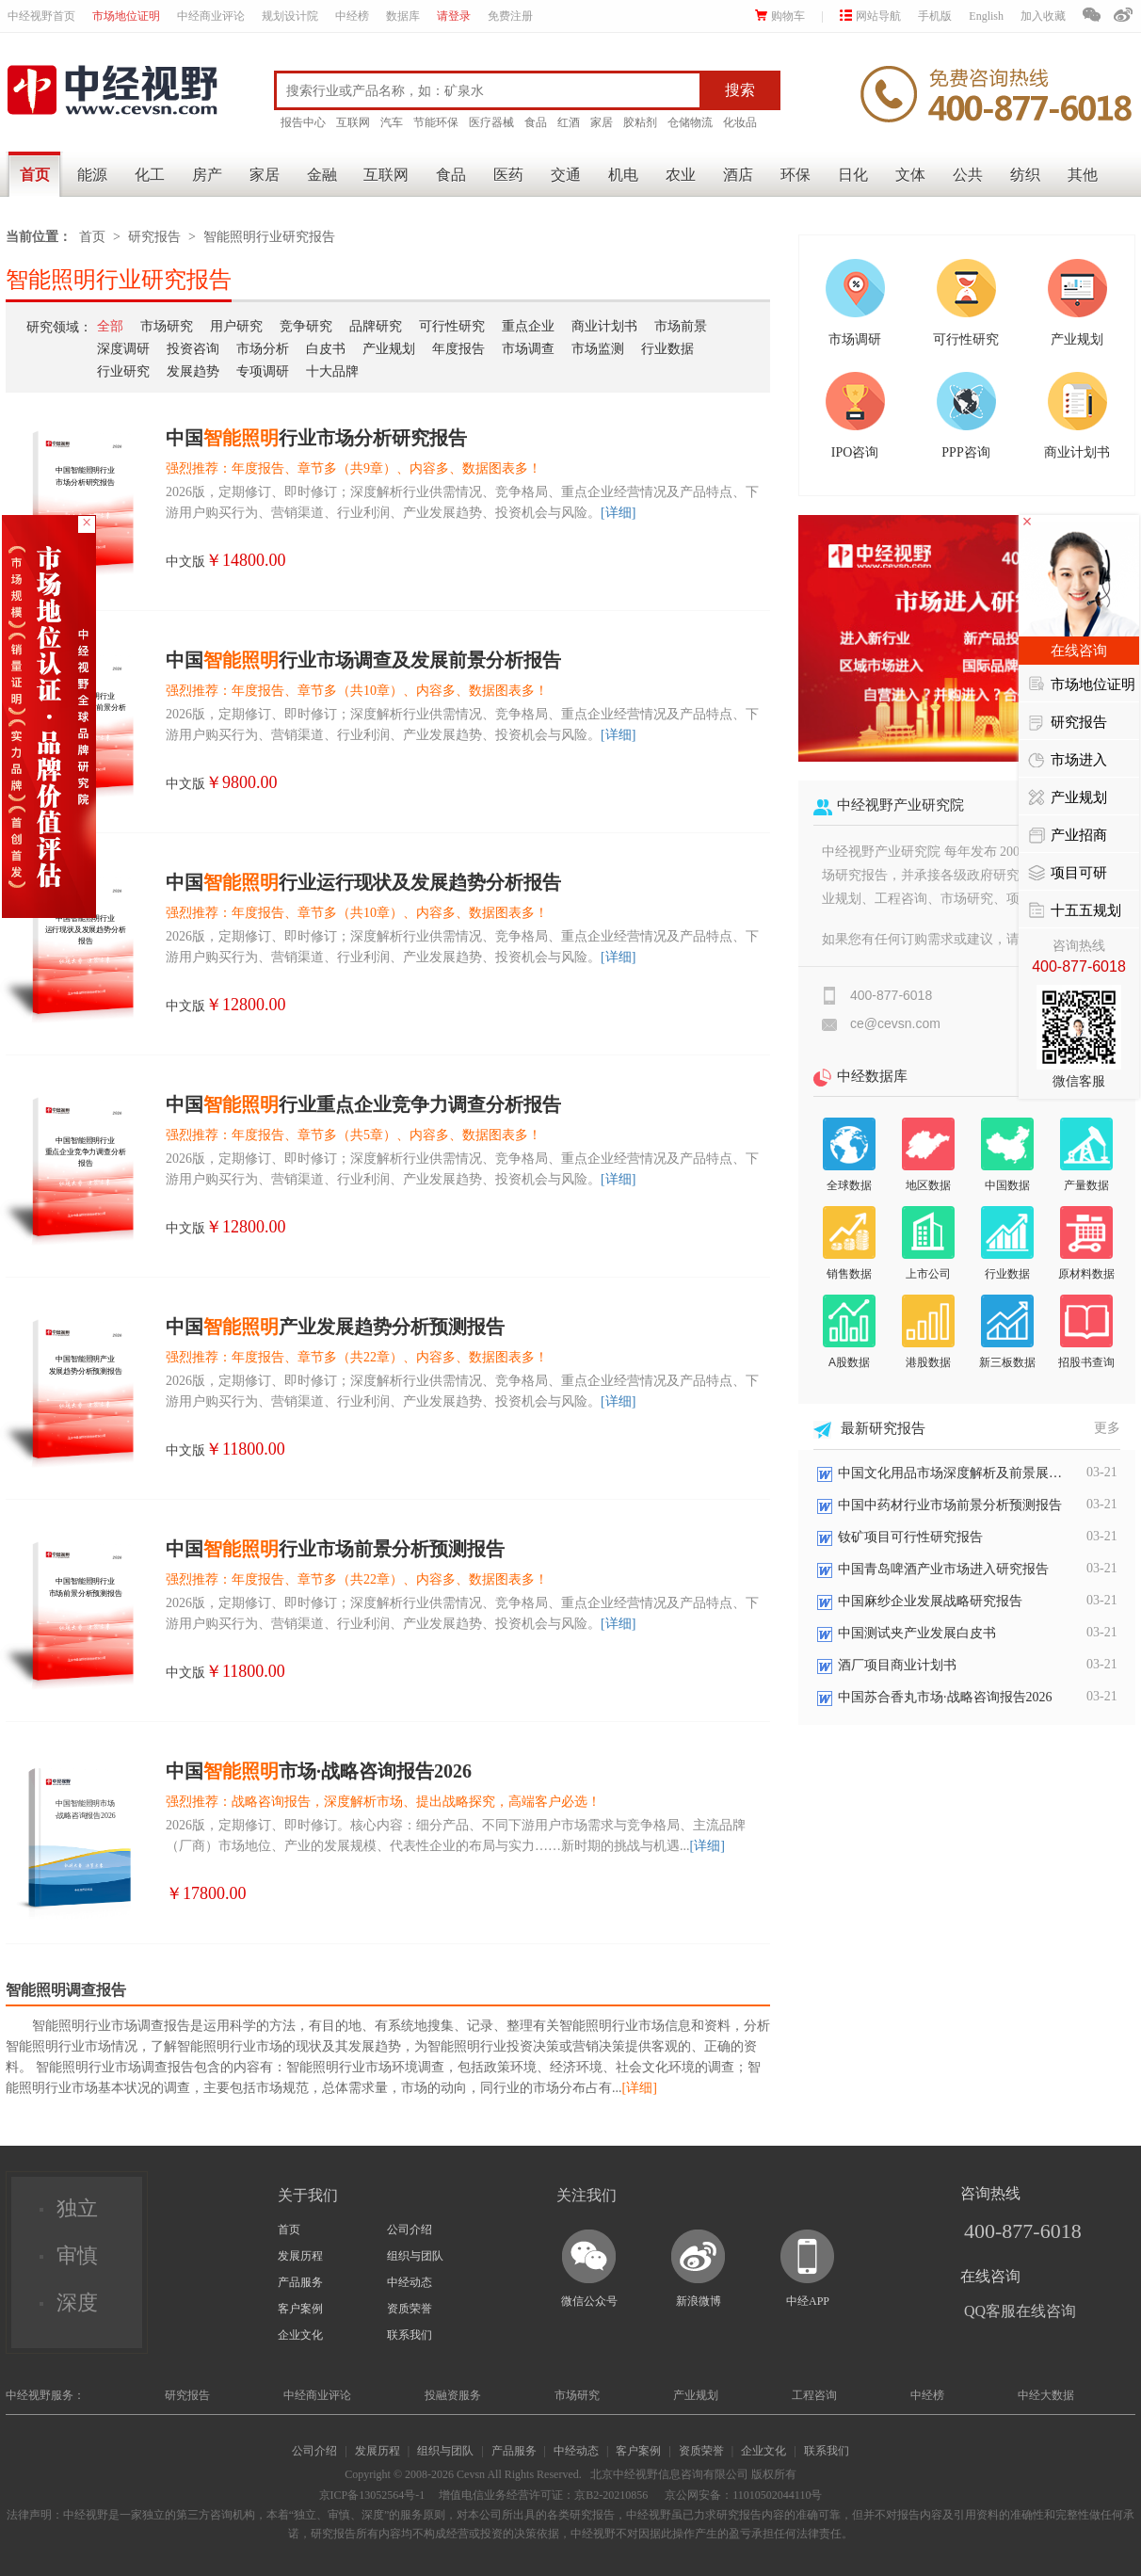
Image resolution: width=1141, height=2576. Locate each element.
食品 (535, 122)
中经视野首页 (41, 16)
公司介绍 (409, 2229)
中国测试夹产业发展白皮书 (917, 1633)
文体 (910, 175)
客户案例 (300, 2308)
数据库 (403, 16)
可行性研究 (452, 326)
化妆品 (740, 122)
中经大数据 (1046, 2395)
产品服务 (300, 2282)
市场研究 (166, 326)
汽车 (391, 122)
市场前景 (680, 326)
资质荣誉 (409, 2308)
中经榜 (352, 16)
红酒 (568, 122)
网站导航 (870, 16)
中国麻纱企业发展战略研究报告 (930, 1601)
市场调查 (528, 349)
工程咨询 (814, 2395)
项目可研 (1067, 873)
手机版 (935, 16)
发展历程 (300, 2255)
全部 (110, 326)
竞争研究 (306, 326)
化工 (150, 175)
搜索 (740, 90)
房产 (207, 175)
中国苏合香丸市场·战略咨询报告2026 (945, 1697)
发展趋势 (193, 371)
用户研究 (236, 326)
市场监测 (597, 349)
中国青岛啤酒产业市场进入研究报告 (943, 1569)
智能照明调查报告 (66, 1990)
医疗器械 (491, 122)
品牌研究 (375, 326)
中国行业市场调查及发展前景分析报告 (363, 660)
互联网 (353, 122)
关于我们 (308, 2195)
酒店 (738, 175)
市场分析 (262, 349)
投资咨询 (193, 349)
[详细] (618, 513)
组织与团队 (415, 2255)
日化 (853, 175)
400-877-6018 (1023, 2231)
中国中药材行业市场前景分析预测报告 (950, 1505)
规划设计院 (290, 16)
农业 (681, 175)
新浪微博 (698, 2301)
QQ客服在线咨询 (1020, 2311)
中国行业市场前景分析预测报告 (335, 1548)
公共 (968, 175)
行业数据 (667, 349)
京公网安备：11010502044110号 (742, 2495)
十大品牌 (332, 371)
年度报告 (458, 349)
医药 (508, 175)
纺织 (1025, 175)
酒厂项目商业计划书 (897, 1665)
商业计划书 (604, 326)
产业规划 (388, 349)
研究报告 (154, 237)
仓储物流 (690, 122)
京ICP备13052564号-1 (372, 2495)
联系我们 (409, 2335)
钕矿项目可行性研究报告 (910, 1537)
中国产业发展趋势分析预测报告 (335, 1326)
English (986, 16)
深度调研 (123, 349)
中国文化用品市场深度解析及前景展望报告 (951, 1473)
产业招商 (1067, 836)
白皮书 (326, 349)
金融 (322, 175)
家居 (601, 122)
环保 (795, 175)
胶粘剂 (640, 122)
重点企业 (528, 326)
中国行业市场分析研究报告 (316, 437)
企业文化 (300, 2335)
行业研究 (123, 371)
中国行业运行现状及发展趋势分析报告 (363, 882)
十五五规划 (1074, 911)
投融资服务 (453, 2395)
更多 (1107, 1428)
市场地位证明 (126, 16)
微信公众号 (589, 2301)
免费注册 (510, 16)
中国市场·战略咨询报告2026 (319, 1771)
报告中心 (303, 122)
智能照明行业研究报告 (269, 237)
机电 (623, 175)
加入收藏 (1043, 16)
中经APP (807, 2301)
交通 (566, 175)
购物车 (780, 16)
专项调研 (262, 371)
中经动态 (409, 2282)
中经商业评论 (211, 16)
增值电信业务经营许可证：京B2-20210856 (543, 2495)
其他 (1083, 175)
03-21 (1101, 1472)
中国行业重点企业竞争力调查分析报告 (363, 1104)
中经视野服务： (45, 2395)
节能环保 (435, 122)
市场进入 (1067, 760)
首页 (35, 175)
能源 (92, 175)
